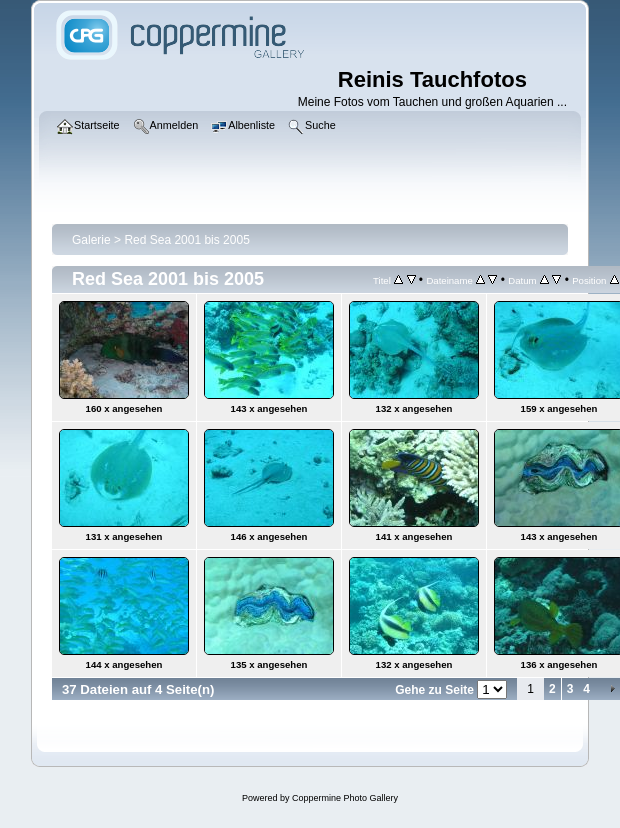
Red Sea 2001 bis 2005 (186, 240)
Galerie (91, 240)
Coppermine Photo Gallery (345, 798)
